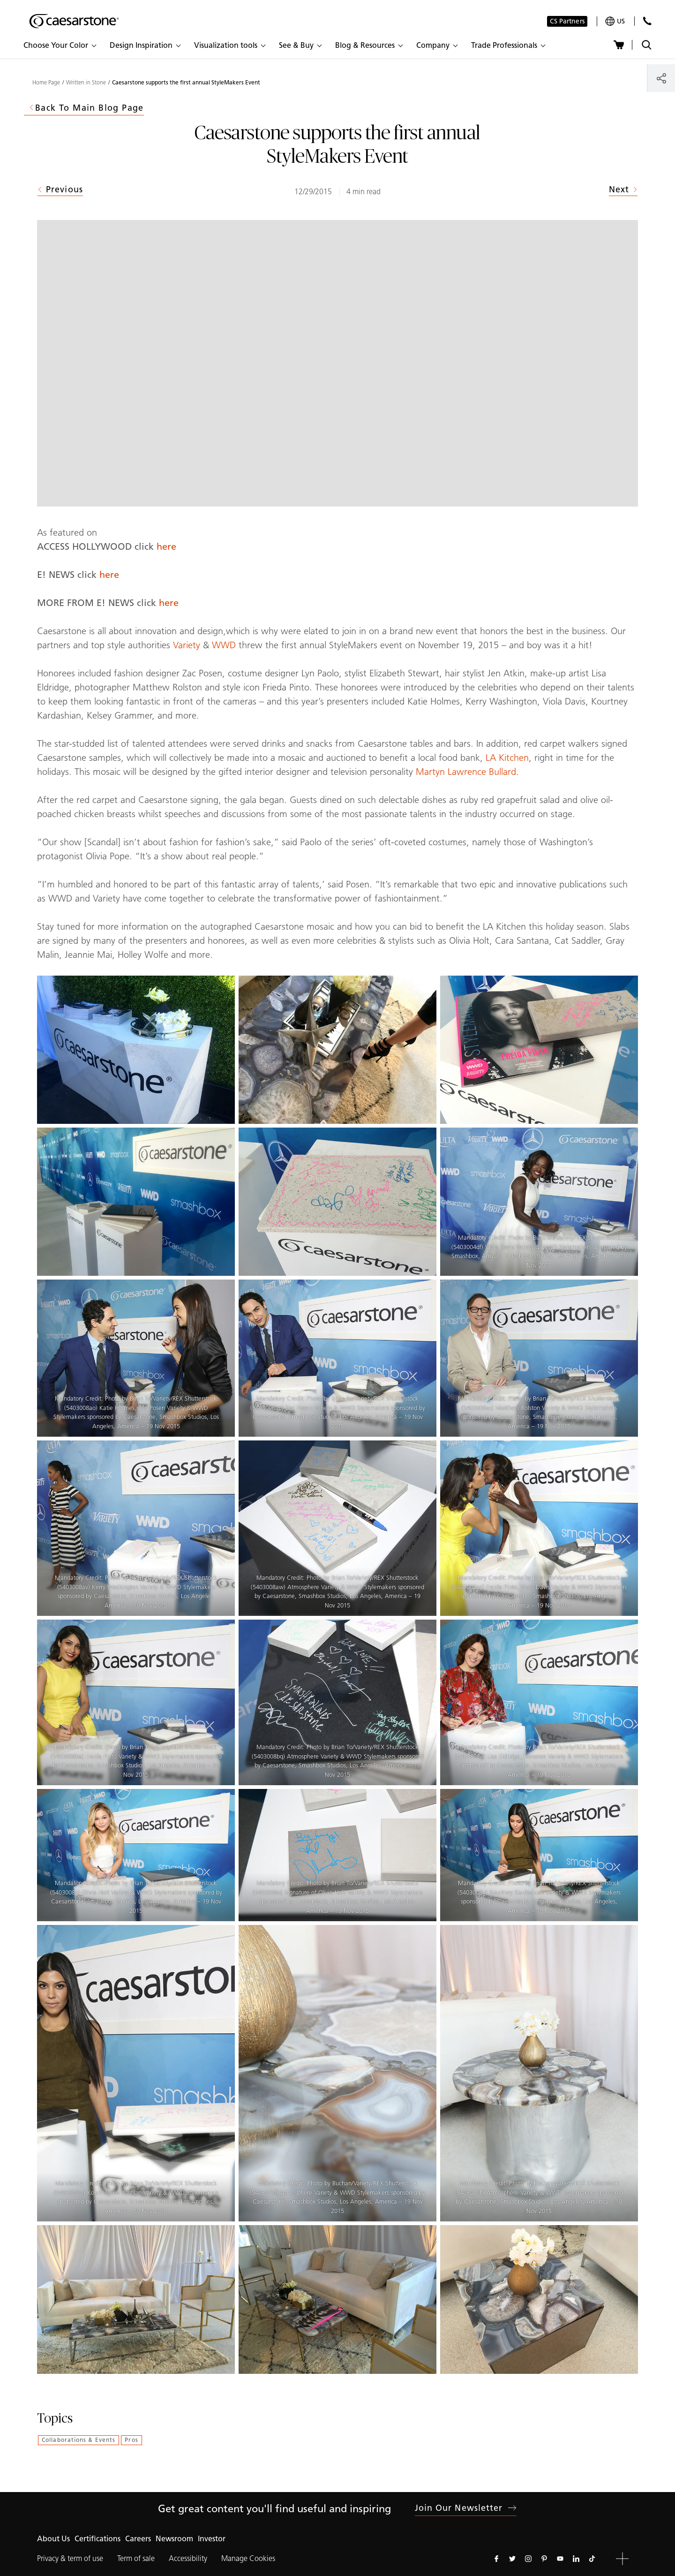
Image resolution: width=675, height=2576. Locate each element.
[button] (59, 45)
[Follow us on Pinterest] (544, 2558)
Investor (211, 2538)
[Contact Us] (647, 20)
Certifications (97, 2538)
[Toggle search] (647, 45)
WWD (224, 645)
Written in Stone (86, 82)
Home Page (46, 82)
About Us (53, 2538)
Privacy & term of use (70, 2558)
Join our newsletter (466, 2508)
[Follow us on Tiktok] (592, 2558)
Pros (131, 2439)
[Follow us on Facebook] (496, 2558)
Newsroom (174, 2538)
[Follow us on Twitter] (512, 2558)
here (166, 546)
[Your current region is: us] (615, 21)
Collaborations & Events (78, 2439)
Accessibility (188, 2558)
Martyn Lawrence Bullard (466, 771)
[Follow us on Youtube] (560, 2558)
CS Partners (567, 21)
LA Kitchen (506, 757)
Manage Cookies (248, 2558)
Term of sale (136, 2558)
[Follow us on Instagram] (528, 2558)
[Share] (661, 78)
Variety (186, 645)
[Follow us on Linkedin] (576, 2558)
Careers (138, 2538)
